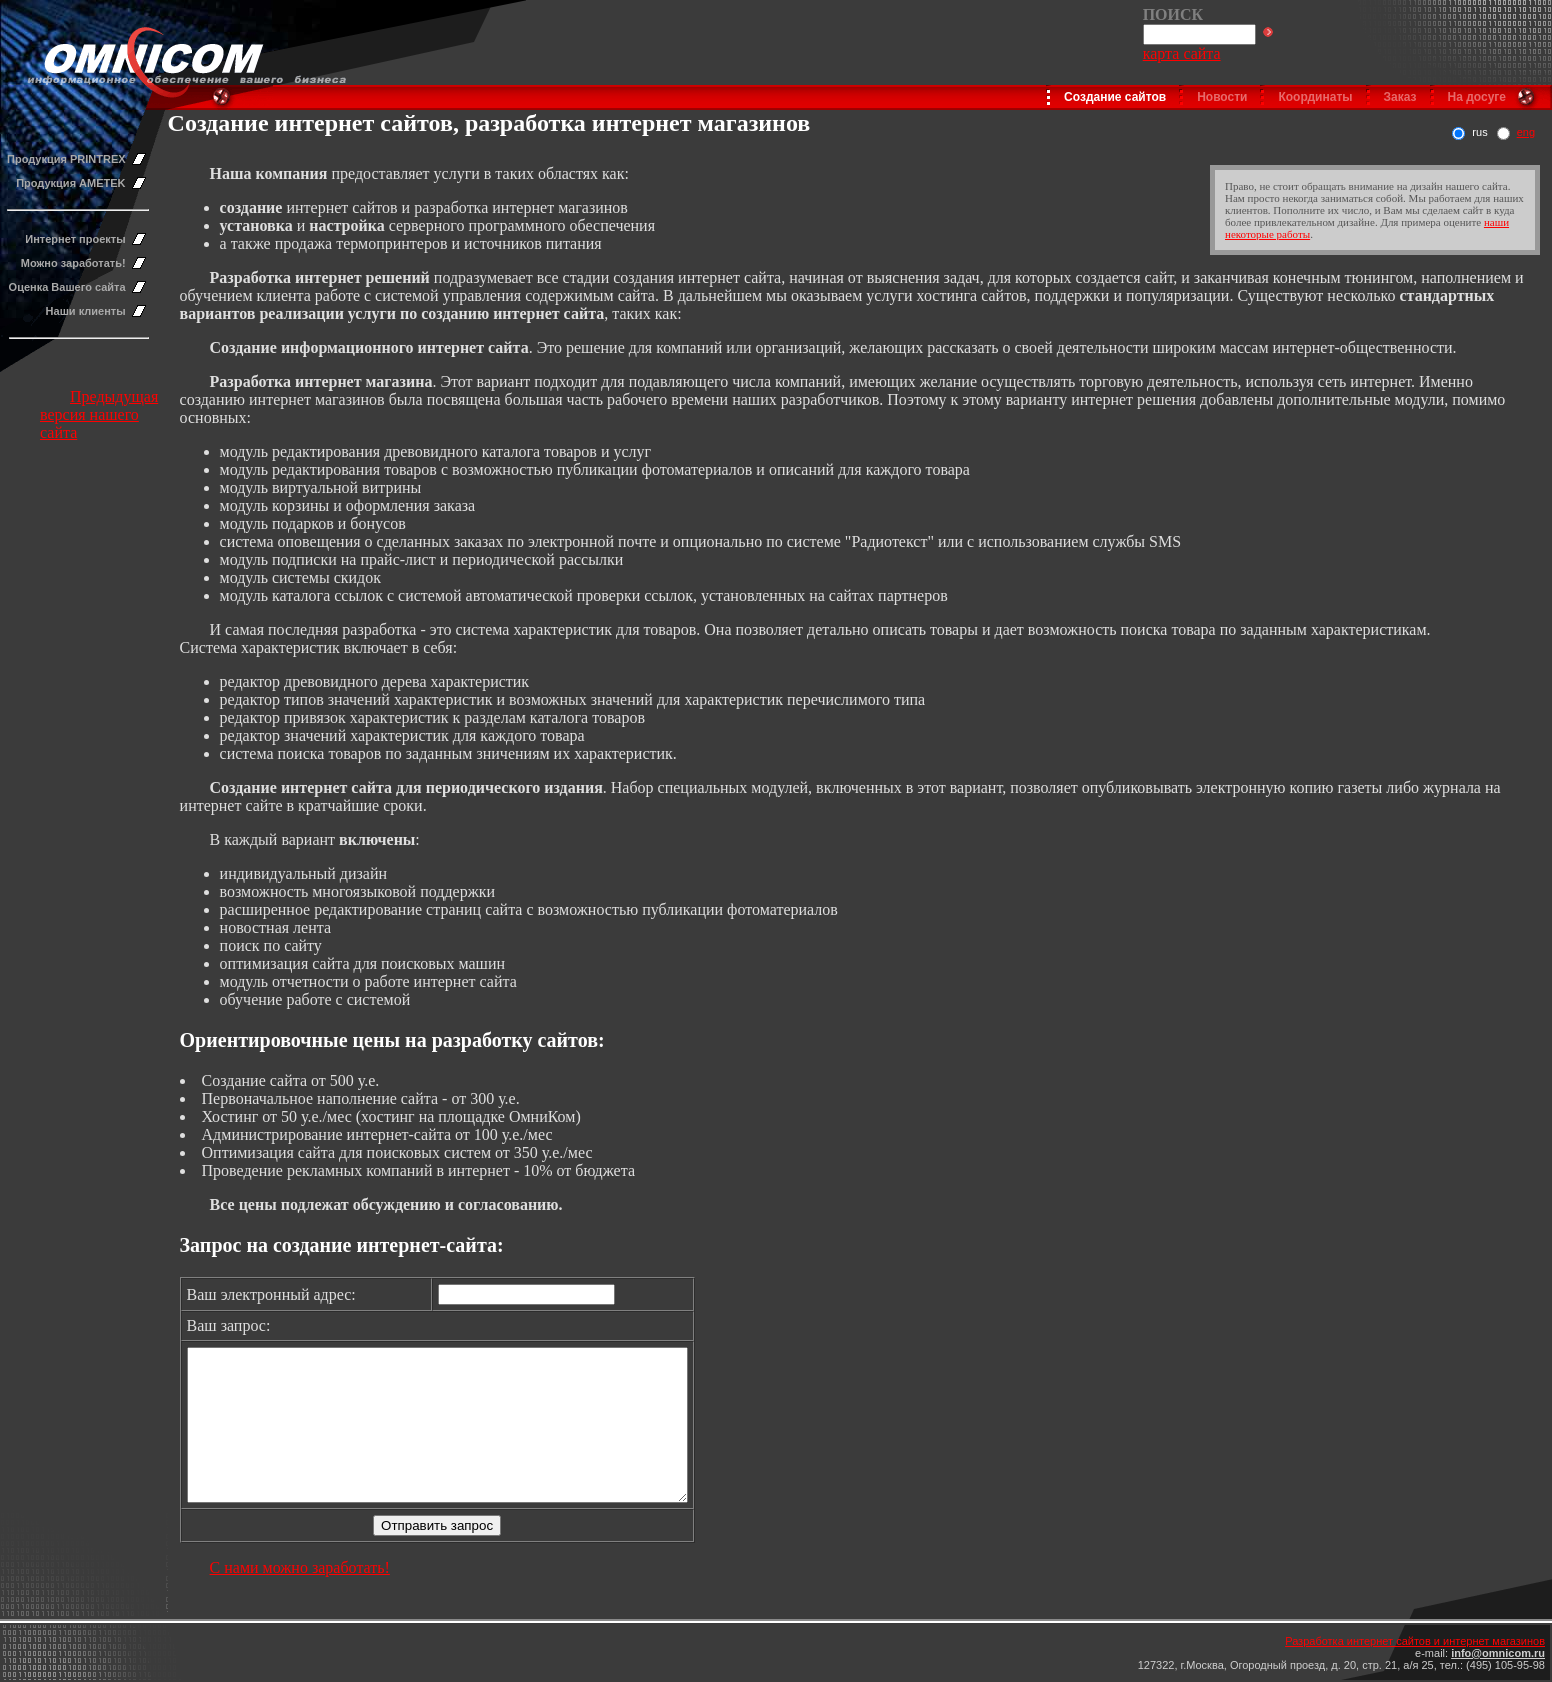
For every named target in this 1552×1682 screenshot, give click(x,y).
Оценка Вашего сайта (67, 287)
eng (1526, 132)
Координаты (1315, 97)
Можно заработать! (73, 263)
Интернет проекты (75, 239)
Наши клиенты (86, 311)
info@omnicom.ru (1498, 1653)
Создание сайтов (1115, 97)
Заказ (1400, 97)
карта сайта (1182, 53)
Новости (1222, 97)
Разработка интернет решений (320, 277)
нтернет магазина (368, 381)
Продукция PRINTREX (66, 159)
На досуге (1477, 97)
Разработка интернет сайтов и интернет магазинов (1415, 1641)
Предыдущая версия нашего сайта (99, 414)
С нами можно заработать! (300, 1597)
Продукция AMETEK (70, 183)
